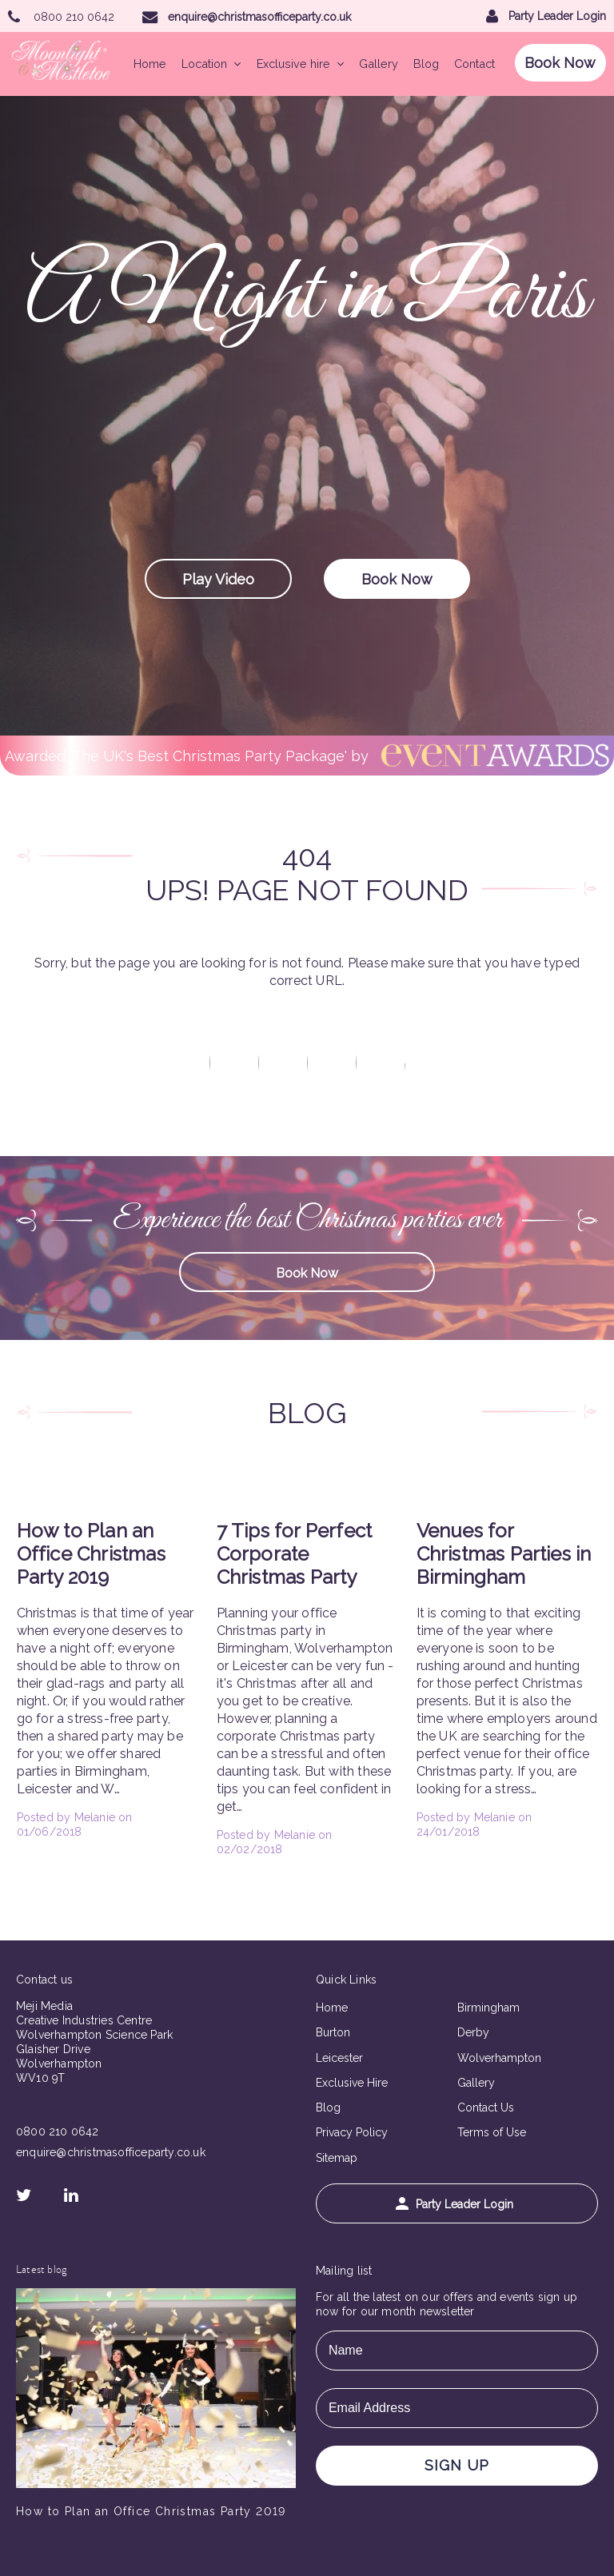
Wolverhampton (499, 2058)
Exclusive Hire (352, 2082)
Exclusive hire (300, 63)
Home (150, 63)
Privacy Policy (352, 2132)
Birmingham (488, 2007)
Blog (426, 63)
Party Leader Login (454, 2204)
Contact (474, 63)
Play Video (218, 579)
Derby (473, 2032)
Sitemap (336, 2157)
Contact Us (485, 2107)
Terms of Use (491, 2132)
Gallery (378, 63)
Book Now (560, 62)
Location (211, 63)
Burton (333, 2032)
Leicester (339, 2058)
